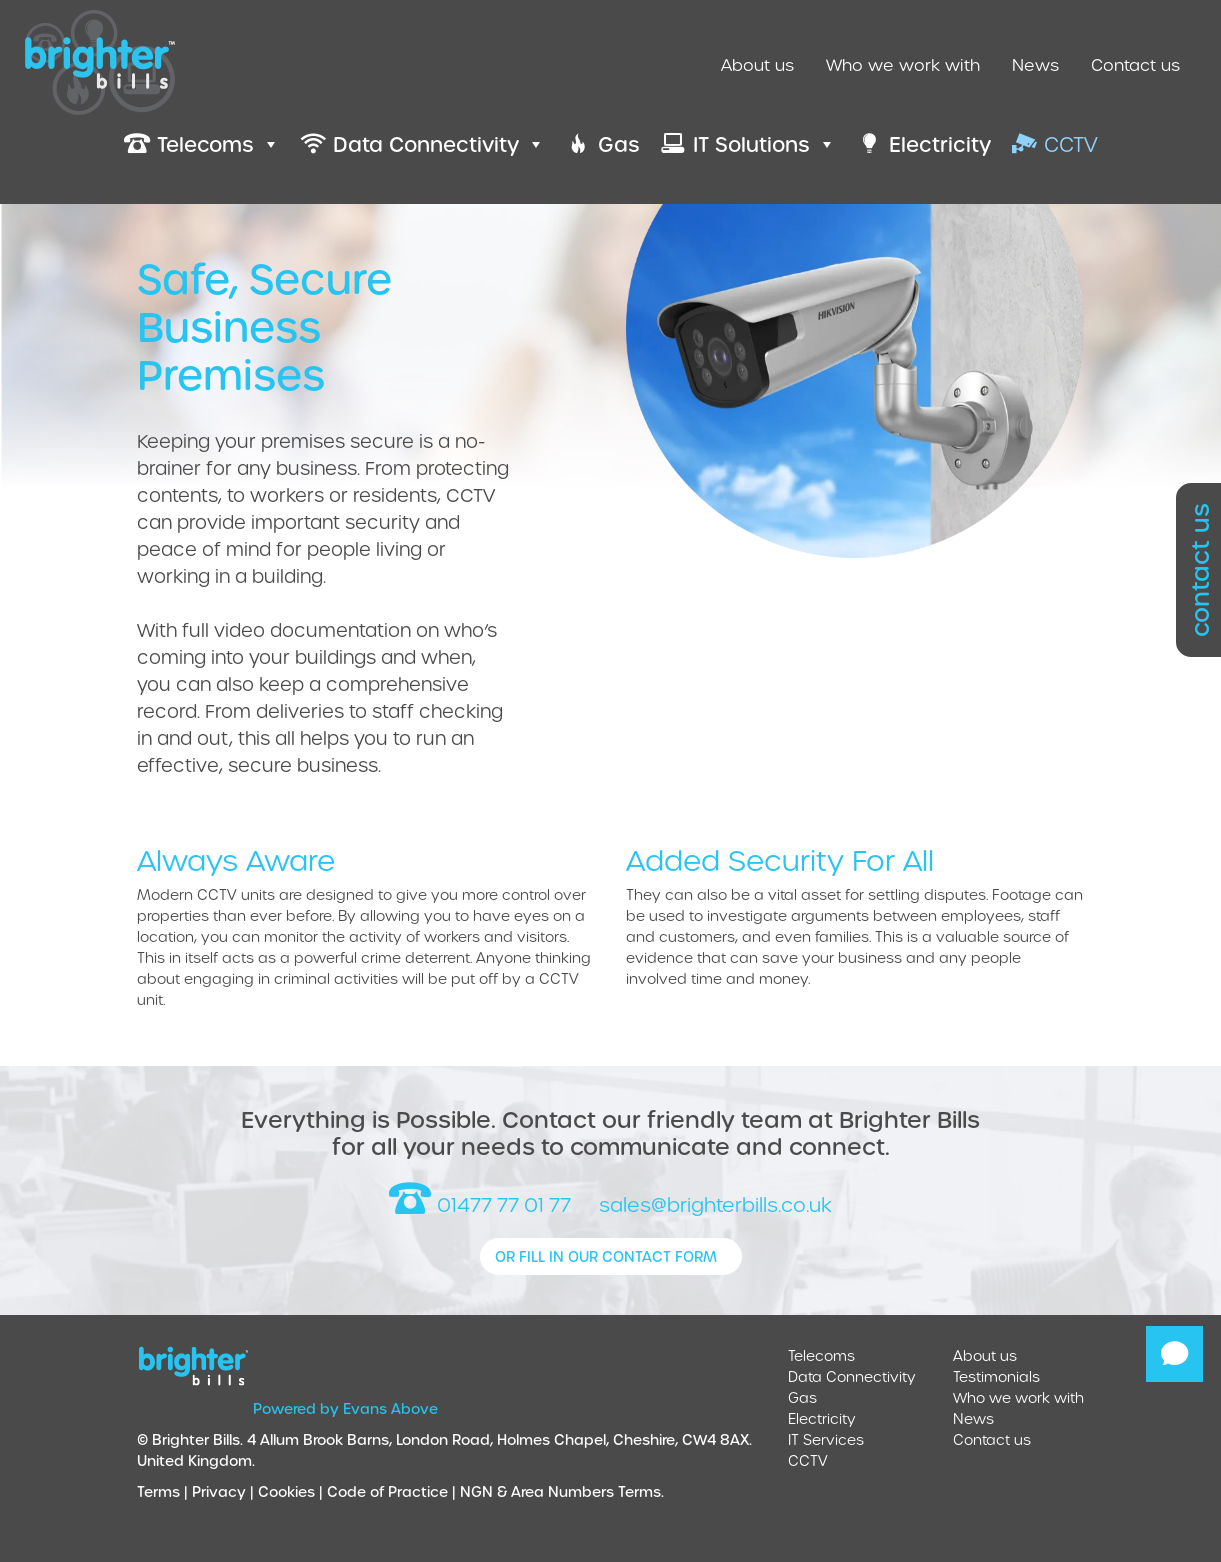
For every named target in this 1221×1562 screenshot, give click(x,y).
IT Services (826, 1439)
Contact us (1135, 64)
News (1035, 64)
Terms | (164, 1491)
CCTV (808, 1460)
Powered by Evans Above (345, 1408)
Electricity (822, 1418)
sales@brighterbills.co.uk (715, 1204)
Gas (802, 1397)
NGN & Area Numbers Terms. (562, 1491)
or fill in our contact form (606, 1256)
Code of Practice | (393, 1491)
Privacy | (225, 1491)
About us (757, 64)
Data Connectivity (852, 1376)
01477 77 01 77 (480, 1204)
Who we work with (903, 64)
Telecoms (821, 1355)
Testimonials (996, 1376)
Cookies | (292, 1491)
